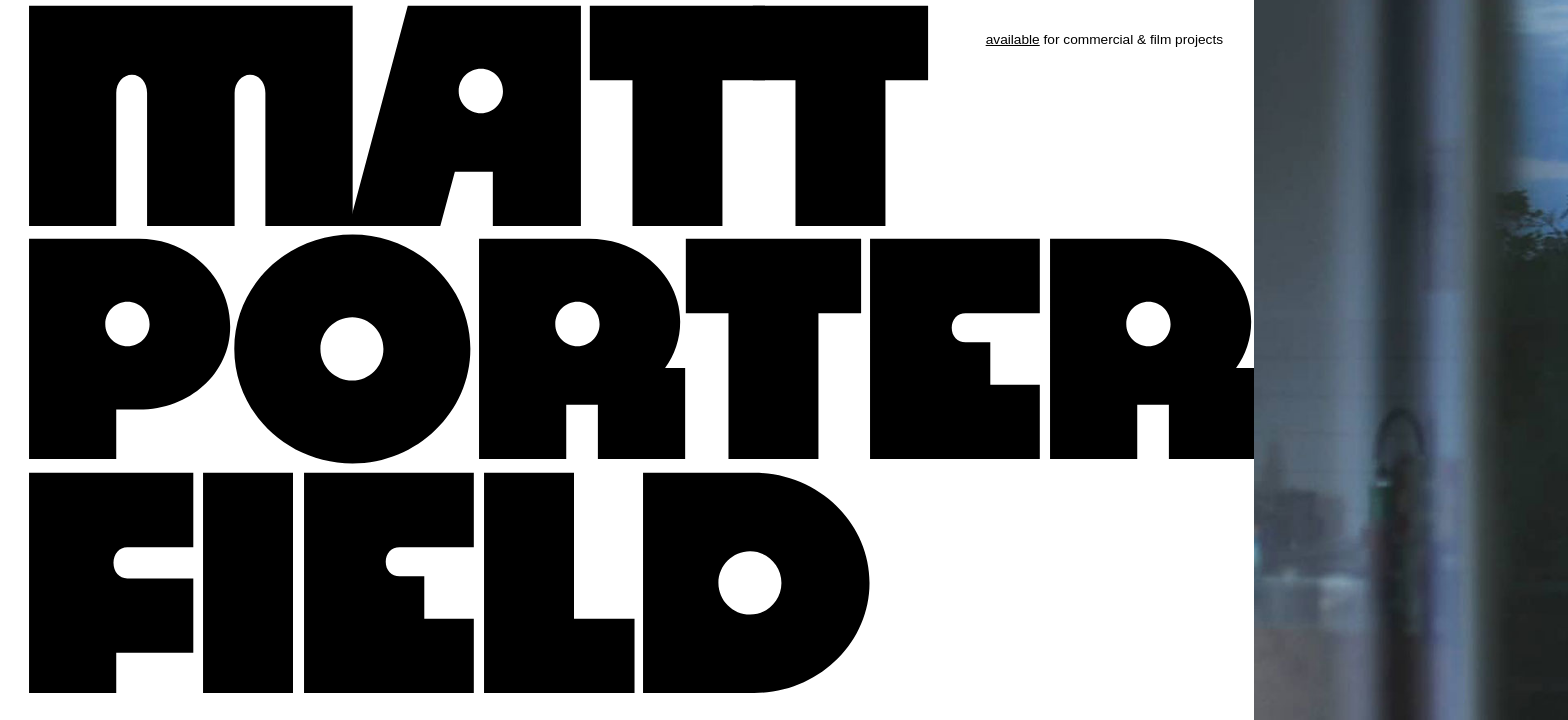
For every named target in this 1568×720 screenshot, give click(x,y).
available (1013, 39)
